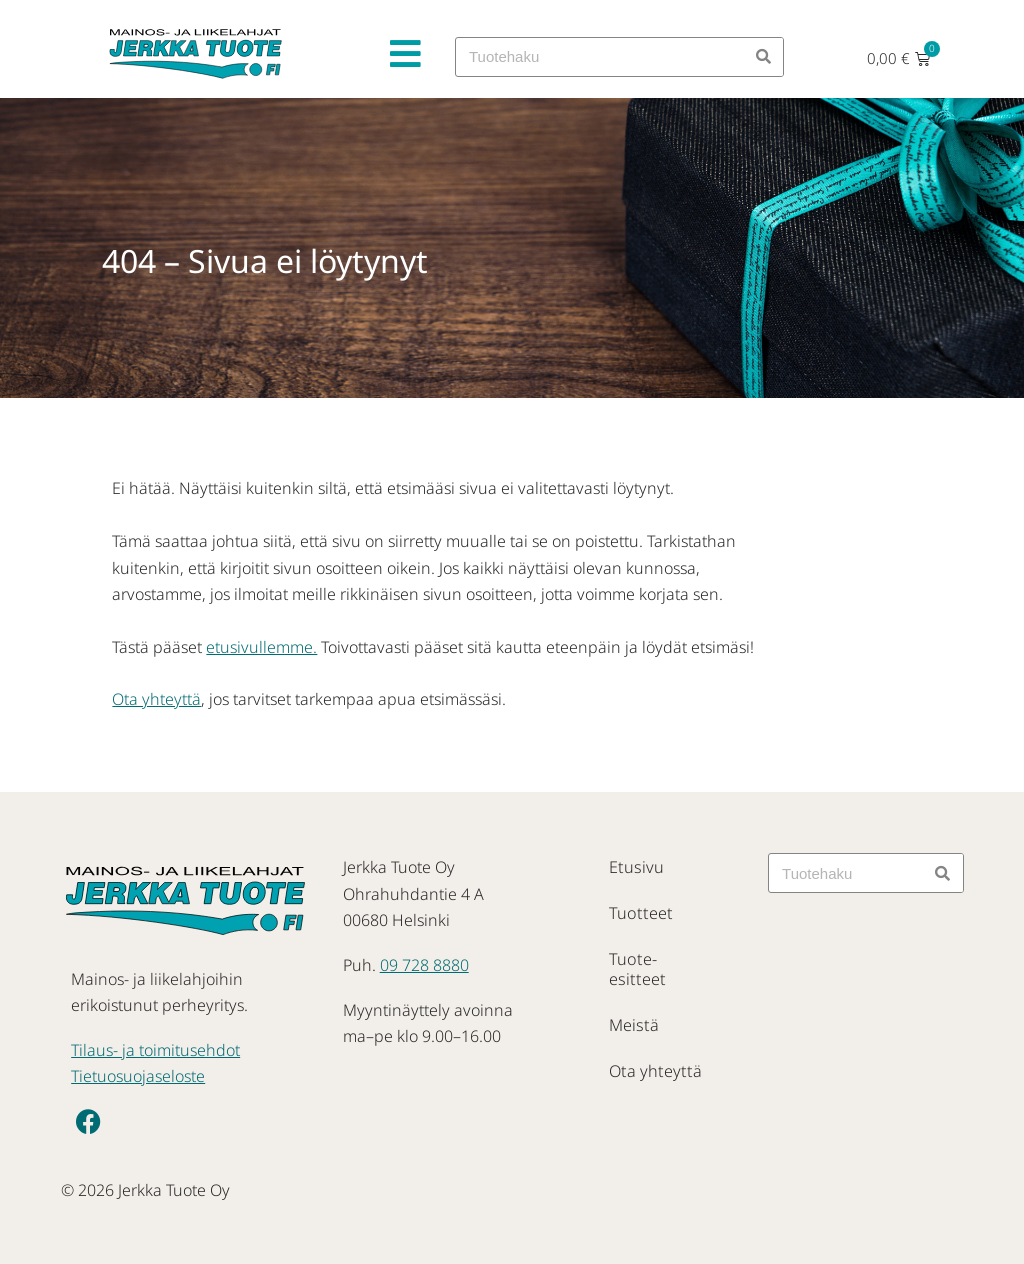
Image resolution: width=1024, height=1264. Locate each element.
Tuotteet (638, 913)
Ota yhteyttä (156, 699)
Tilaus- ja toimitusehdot (155, 1050)
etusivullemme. (261, 647)
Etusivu (635, 867)
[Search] (763, 57)
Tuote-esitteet (658, 959)
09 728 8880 (424, 965)
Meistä (633, 1005)
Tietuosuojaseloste (138, 1076)
